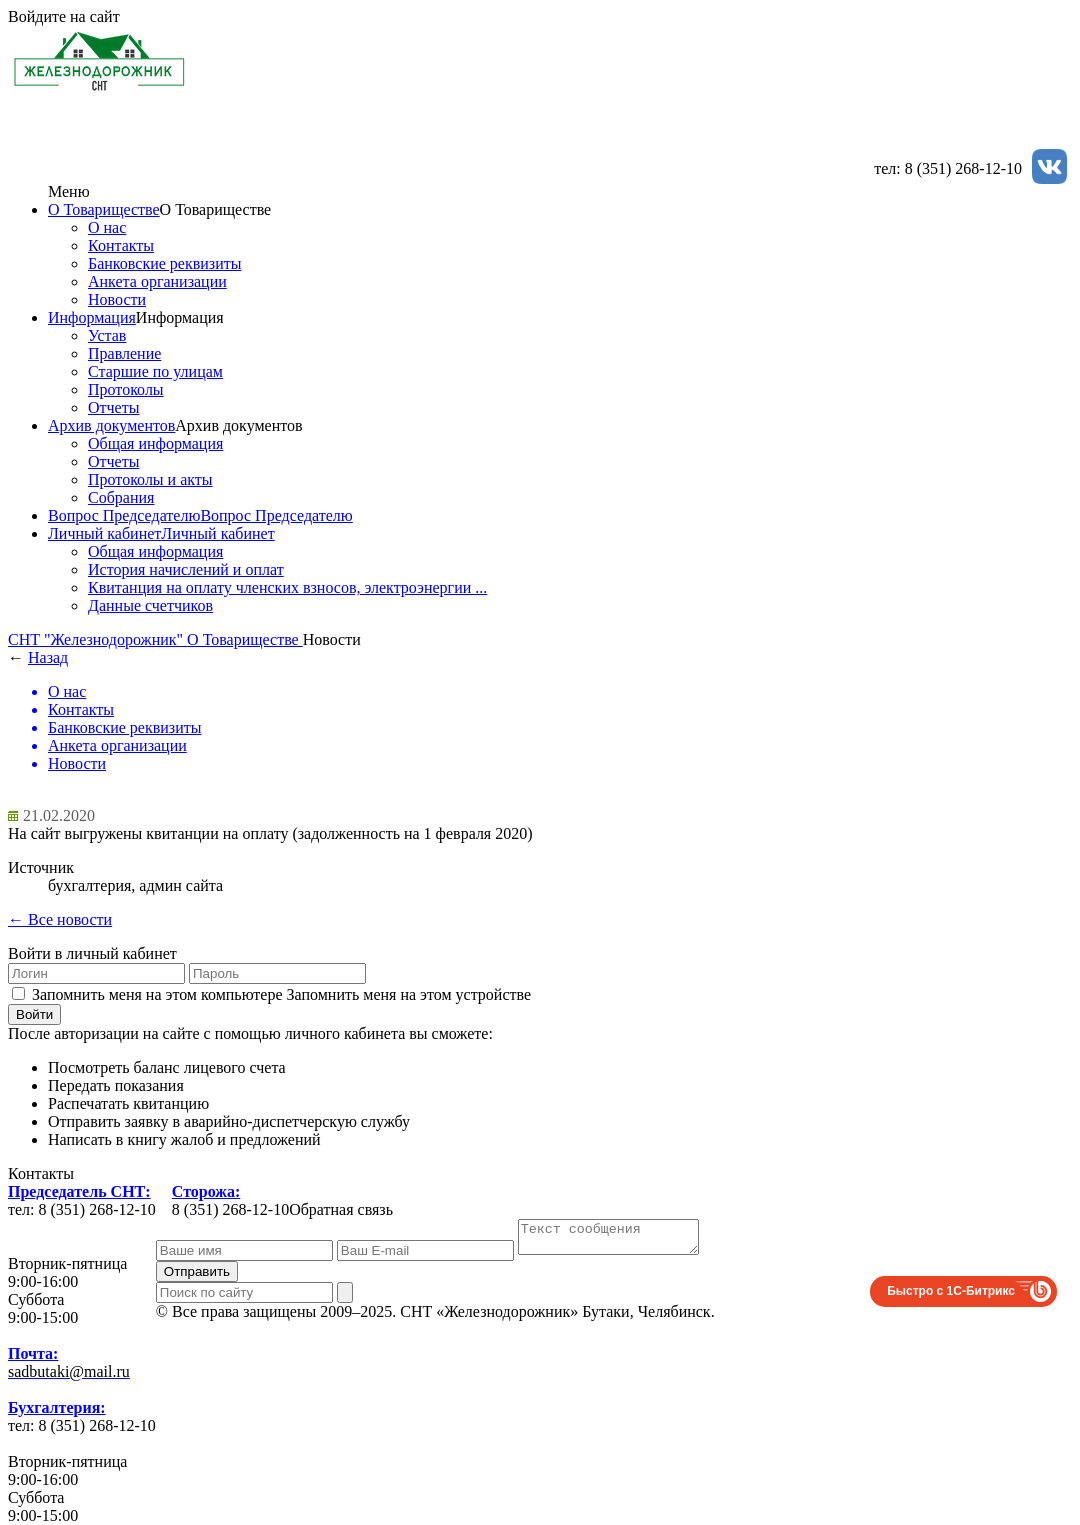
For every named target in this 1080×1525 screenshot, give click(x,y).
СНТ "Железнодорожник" (97, 639)
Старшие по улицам (155, 371)
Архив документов (111, 425)
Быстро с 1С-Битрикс (951, 1297)
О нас (107, 227)
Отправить (197, 1277)
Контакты (121, 245)
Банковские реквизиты (164, 263)
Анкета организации (157, 281)
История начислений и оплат (186, 569)
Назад (48, 657)
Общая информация (155, 443)
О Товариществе (104, 209)
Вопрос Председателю (124, 515)
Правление (124, 353)
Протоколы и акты (150, 479)
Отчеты (113, 407)
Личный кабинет (104, 533)
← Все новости (60, 919)
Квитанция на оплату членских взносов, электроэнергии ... (287, 587)
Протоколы (126, 389)
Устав (107, 335)
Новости (117, 299)
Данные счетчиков (150, 605)
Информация (92, 317)
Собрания (121, 497)
